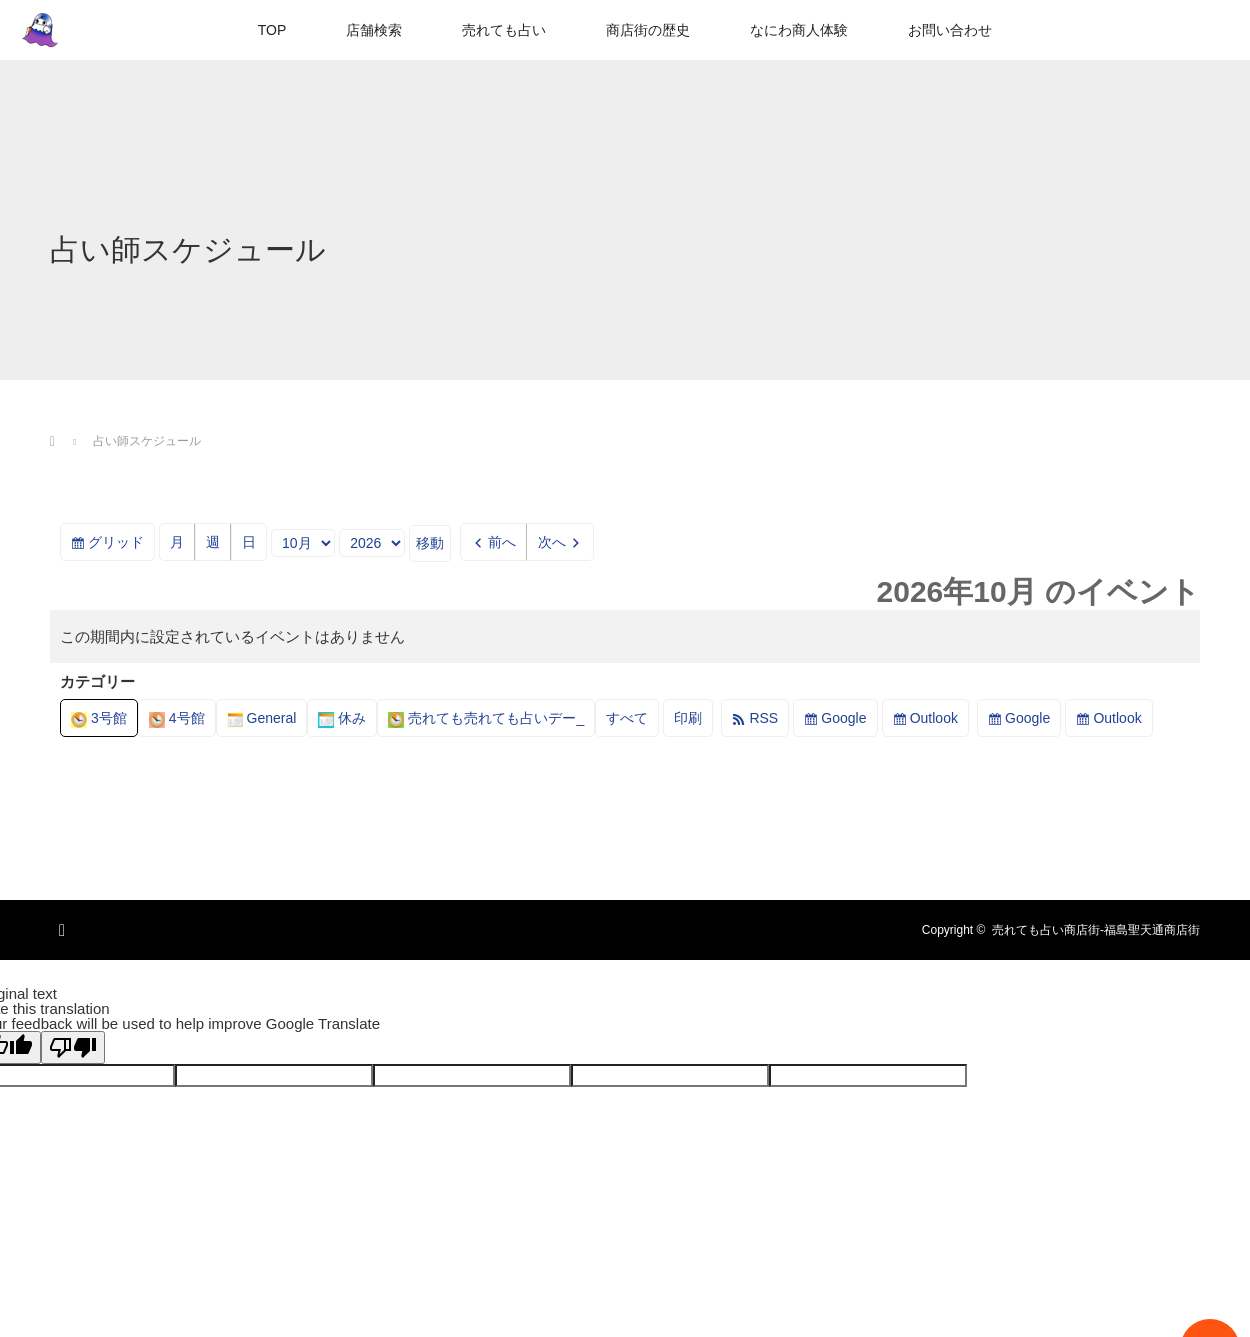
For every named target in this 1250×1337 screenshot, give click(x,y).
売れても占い (504, 30)
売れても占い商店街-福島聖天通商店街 (1096, 930)
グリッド (121, 545)
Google (843, 718)
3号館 (99, 718)
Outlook (934, 718)
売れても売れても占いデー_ (486, 718)
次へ (552, 542)
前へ (502, 542)
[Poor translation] (73, 1047)
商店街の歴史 (648, 30)
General (262, 718)
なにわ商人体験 (799, 30)
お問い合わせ (950, 30)
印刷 (693, 721)
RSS (763, 718)
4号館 (177, 718)
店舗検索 (374, 30)
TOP (272, 30)
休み (342, 718)
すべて (627, 718)
